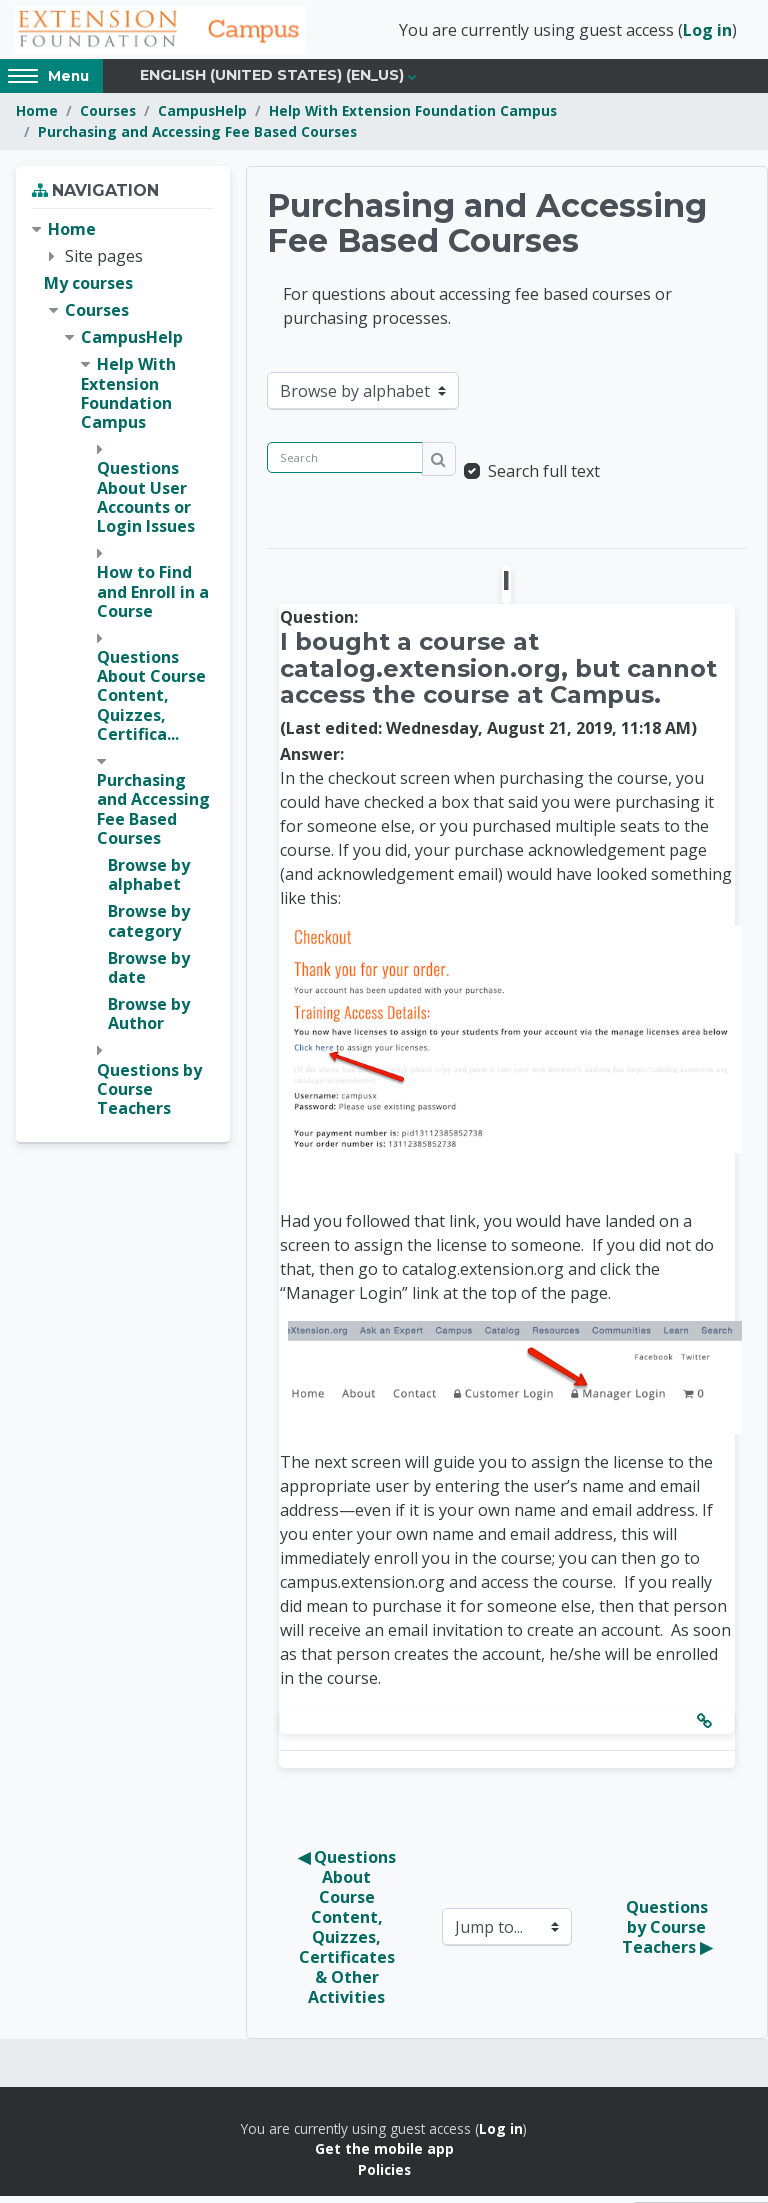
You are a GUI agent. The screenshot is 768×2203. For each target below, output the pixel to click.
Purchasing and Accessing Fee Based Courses (197, 137)
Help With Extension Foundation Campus (413, 117)
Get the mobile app (384, 2155)
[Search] (345, 464)
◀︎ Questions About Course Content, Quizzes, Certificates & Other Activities (349, 1934)
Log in (707, 33)
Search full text (544, 478)
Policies (384, 2175)
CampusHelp (202, 117)
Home (37, 117)
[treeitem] (123, 675)
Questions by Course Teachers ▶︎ (667, 1934)
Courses (108, 117)
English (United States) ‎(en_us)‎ (272, 82)
